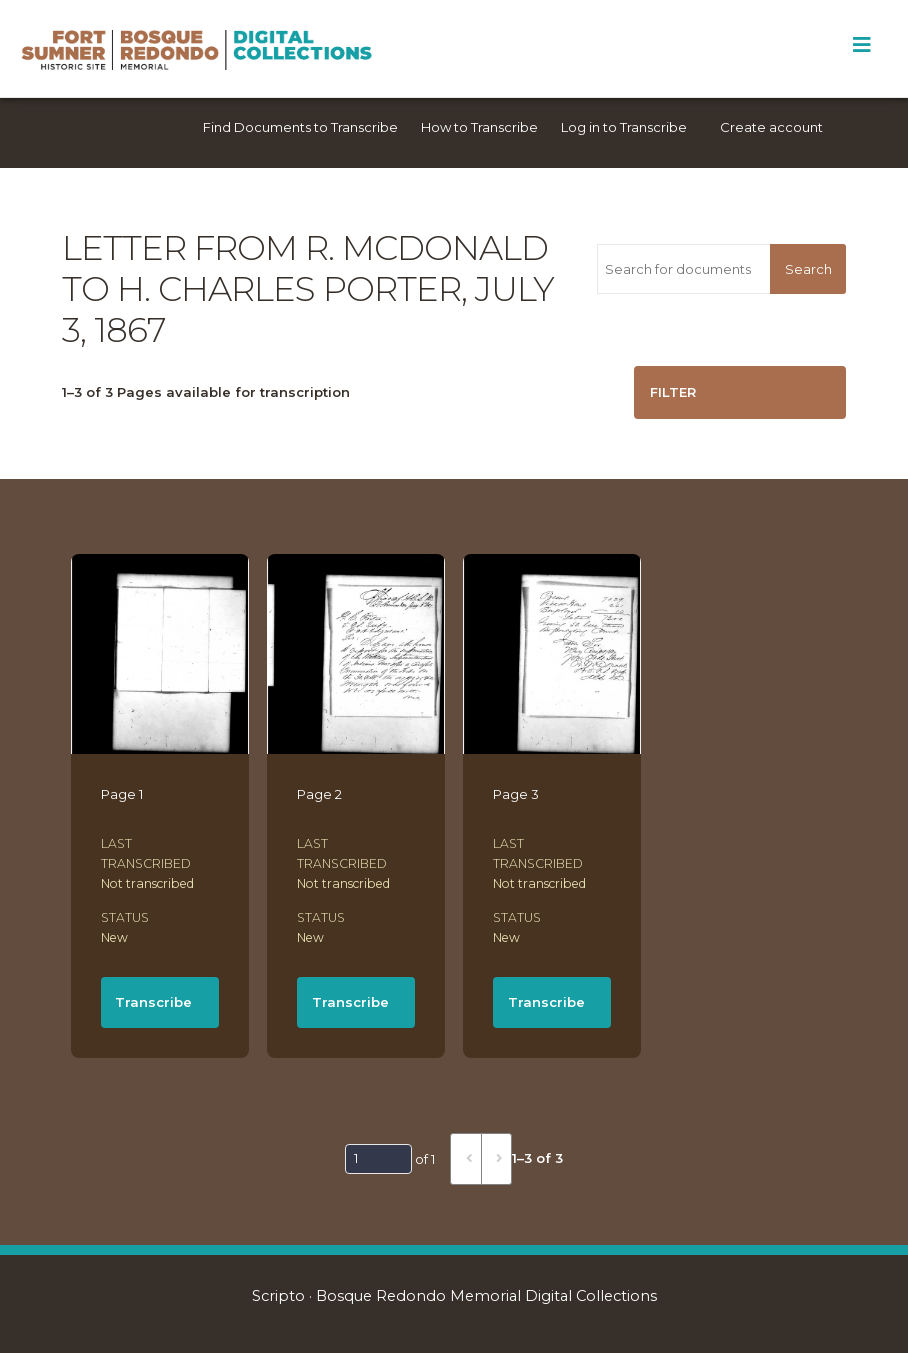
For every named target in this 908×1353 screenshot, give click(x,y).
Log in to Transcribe (624, 127)
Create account (771, 127)
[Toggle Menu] (861, 45)
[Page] (378, 1159)
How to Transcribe (479, 127)
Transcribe (153, 1002)
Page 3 (516, 794)
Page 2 (319, 794)
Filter (673, 392)
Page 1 (122, 794)
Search (808, 269)
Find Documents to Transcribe (300, 127)
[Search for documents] (683, 269)
